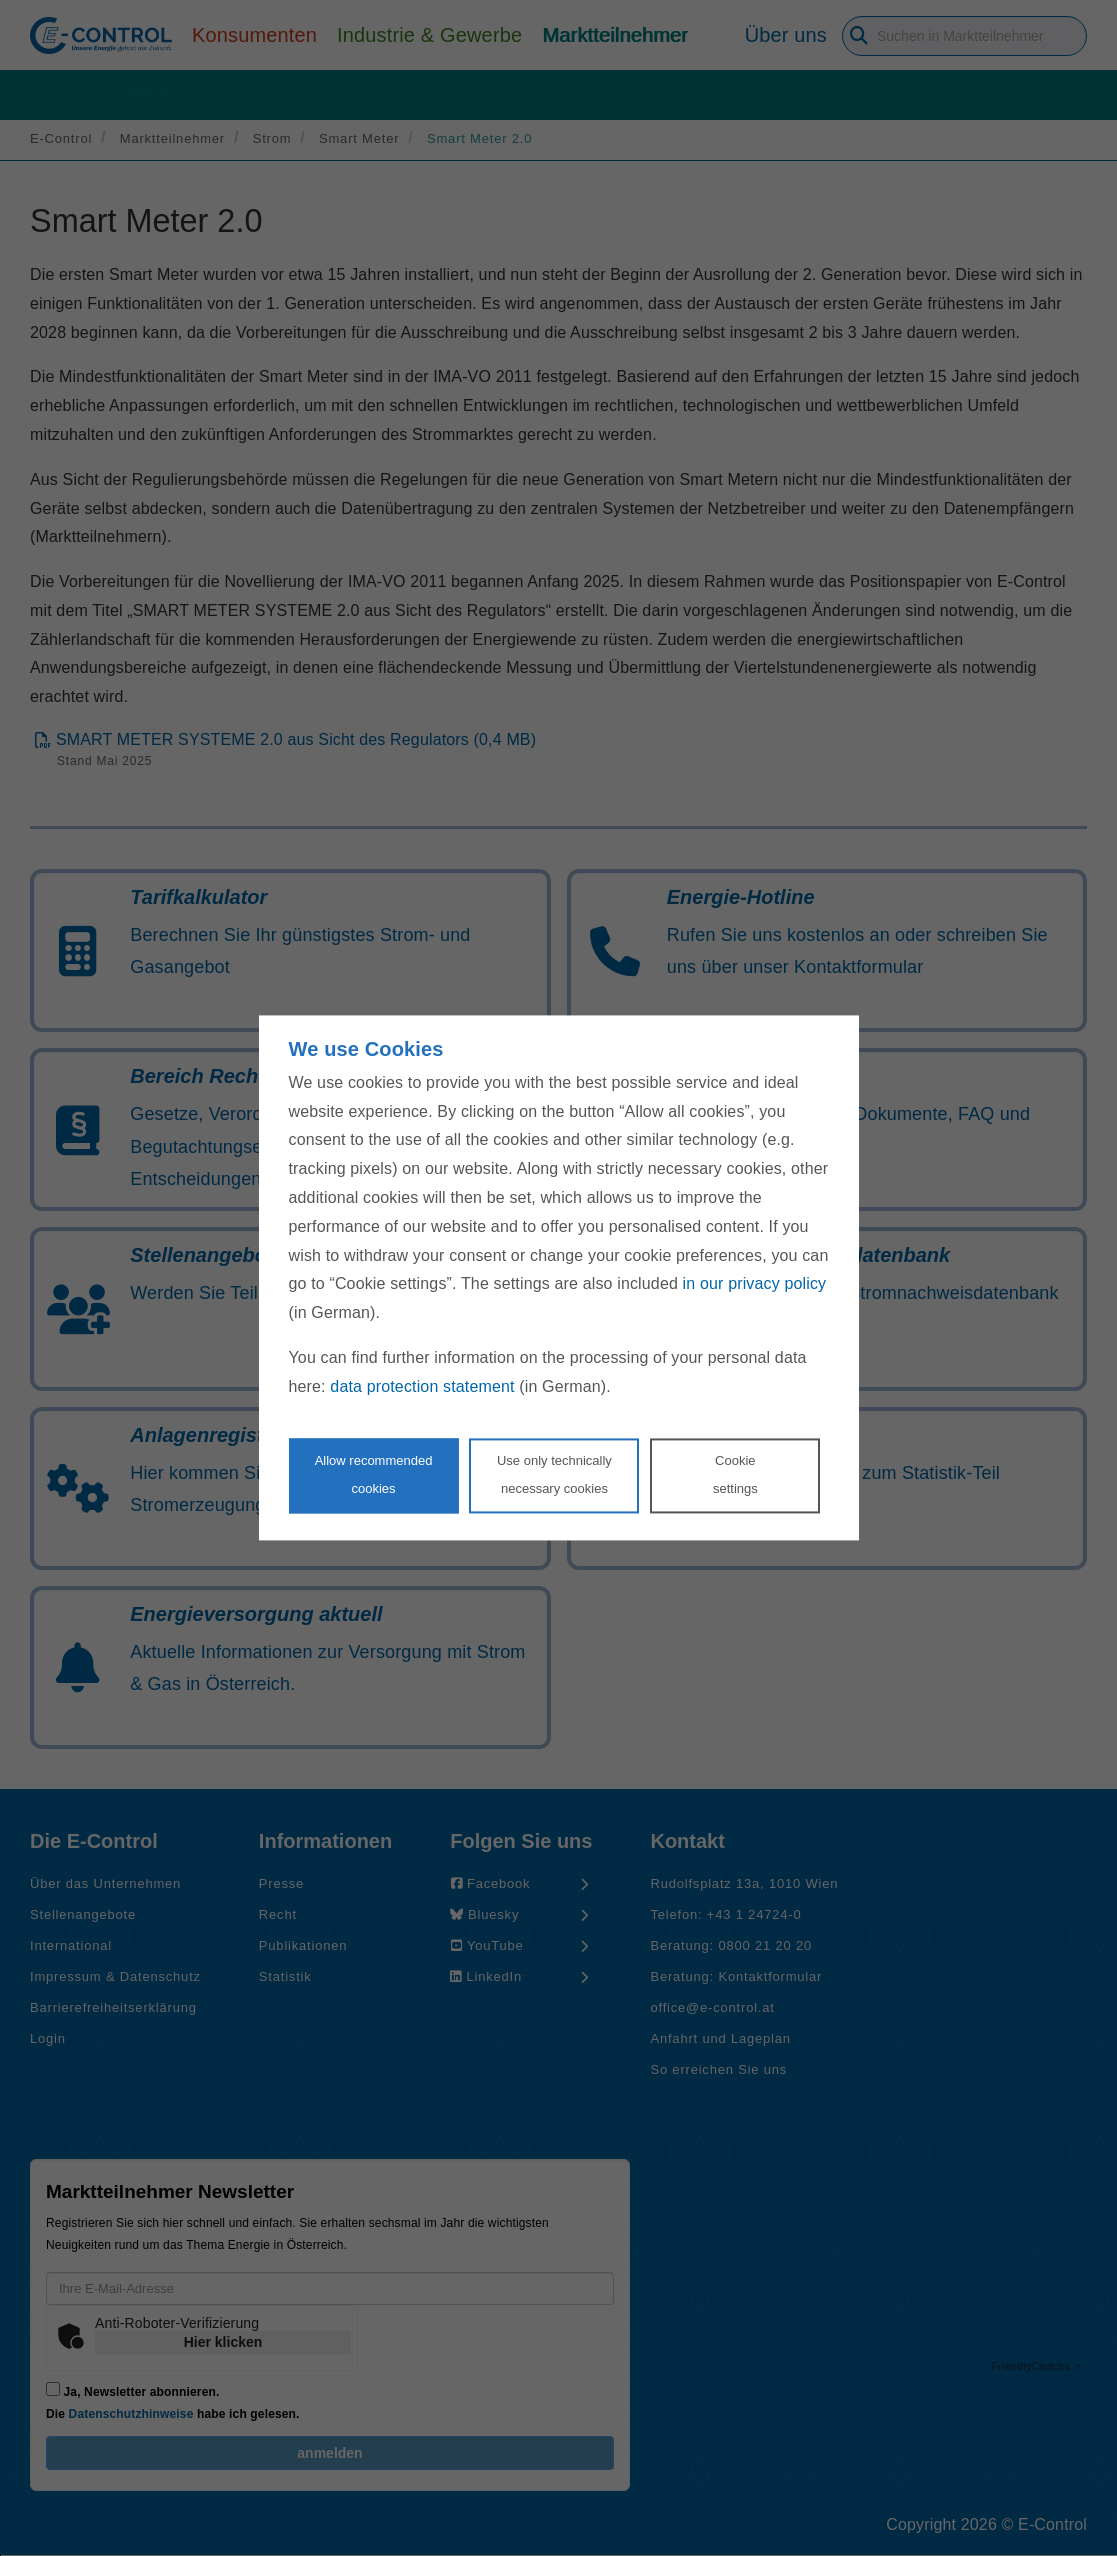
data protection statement (422, 1386)
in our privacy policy (755, 1284)
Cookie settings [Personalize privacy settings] (735, 1475)
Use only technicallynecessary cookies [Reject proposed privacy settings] (554, 1475)
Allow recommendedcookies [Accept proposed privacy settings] (374, 1475)
